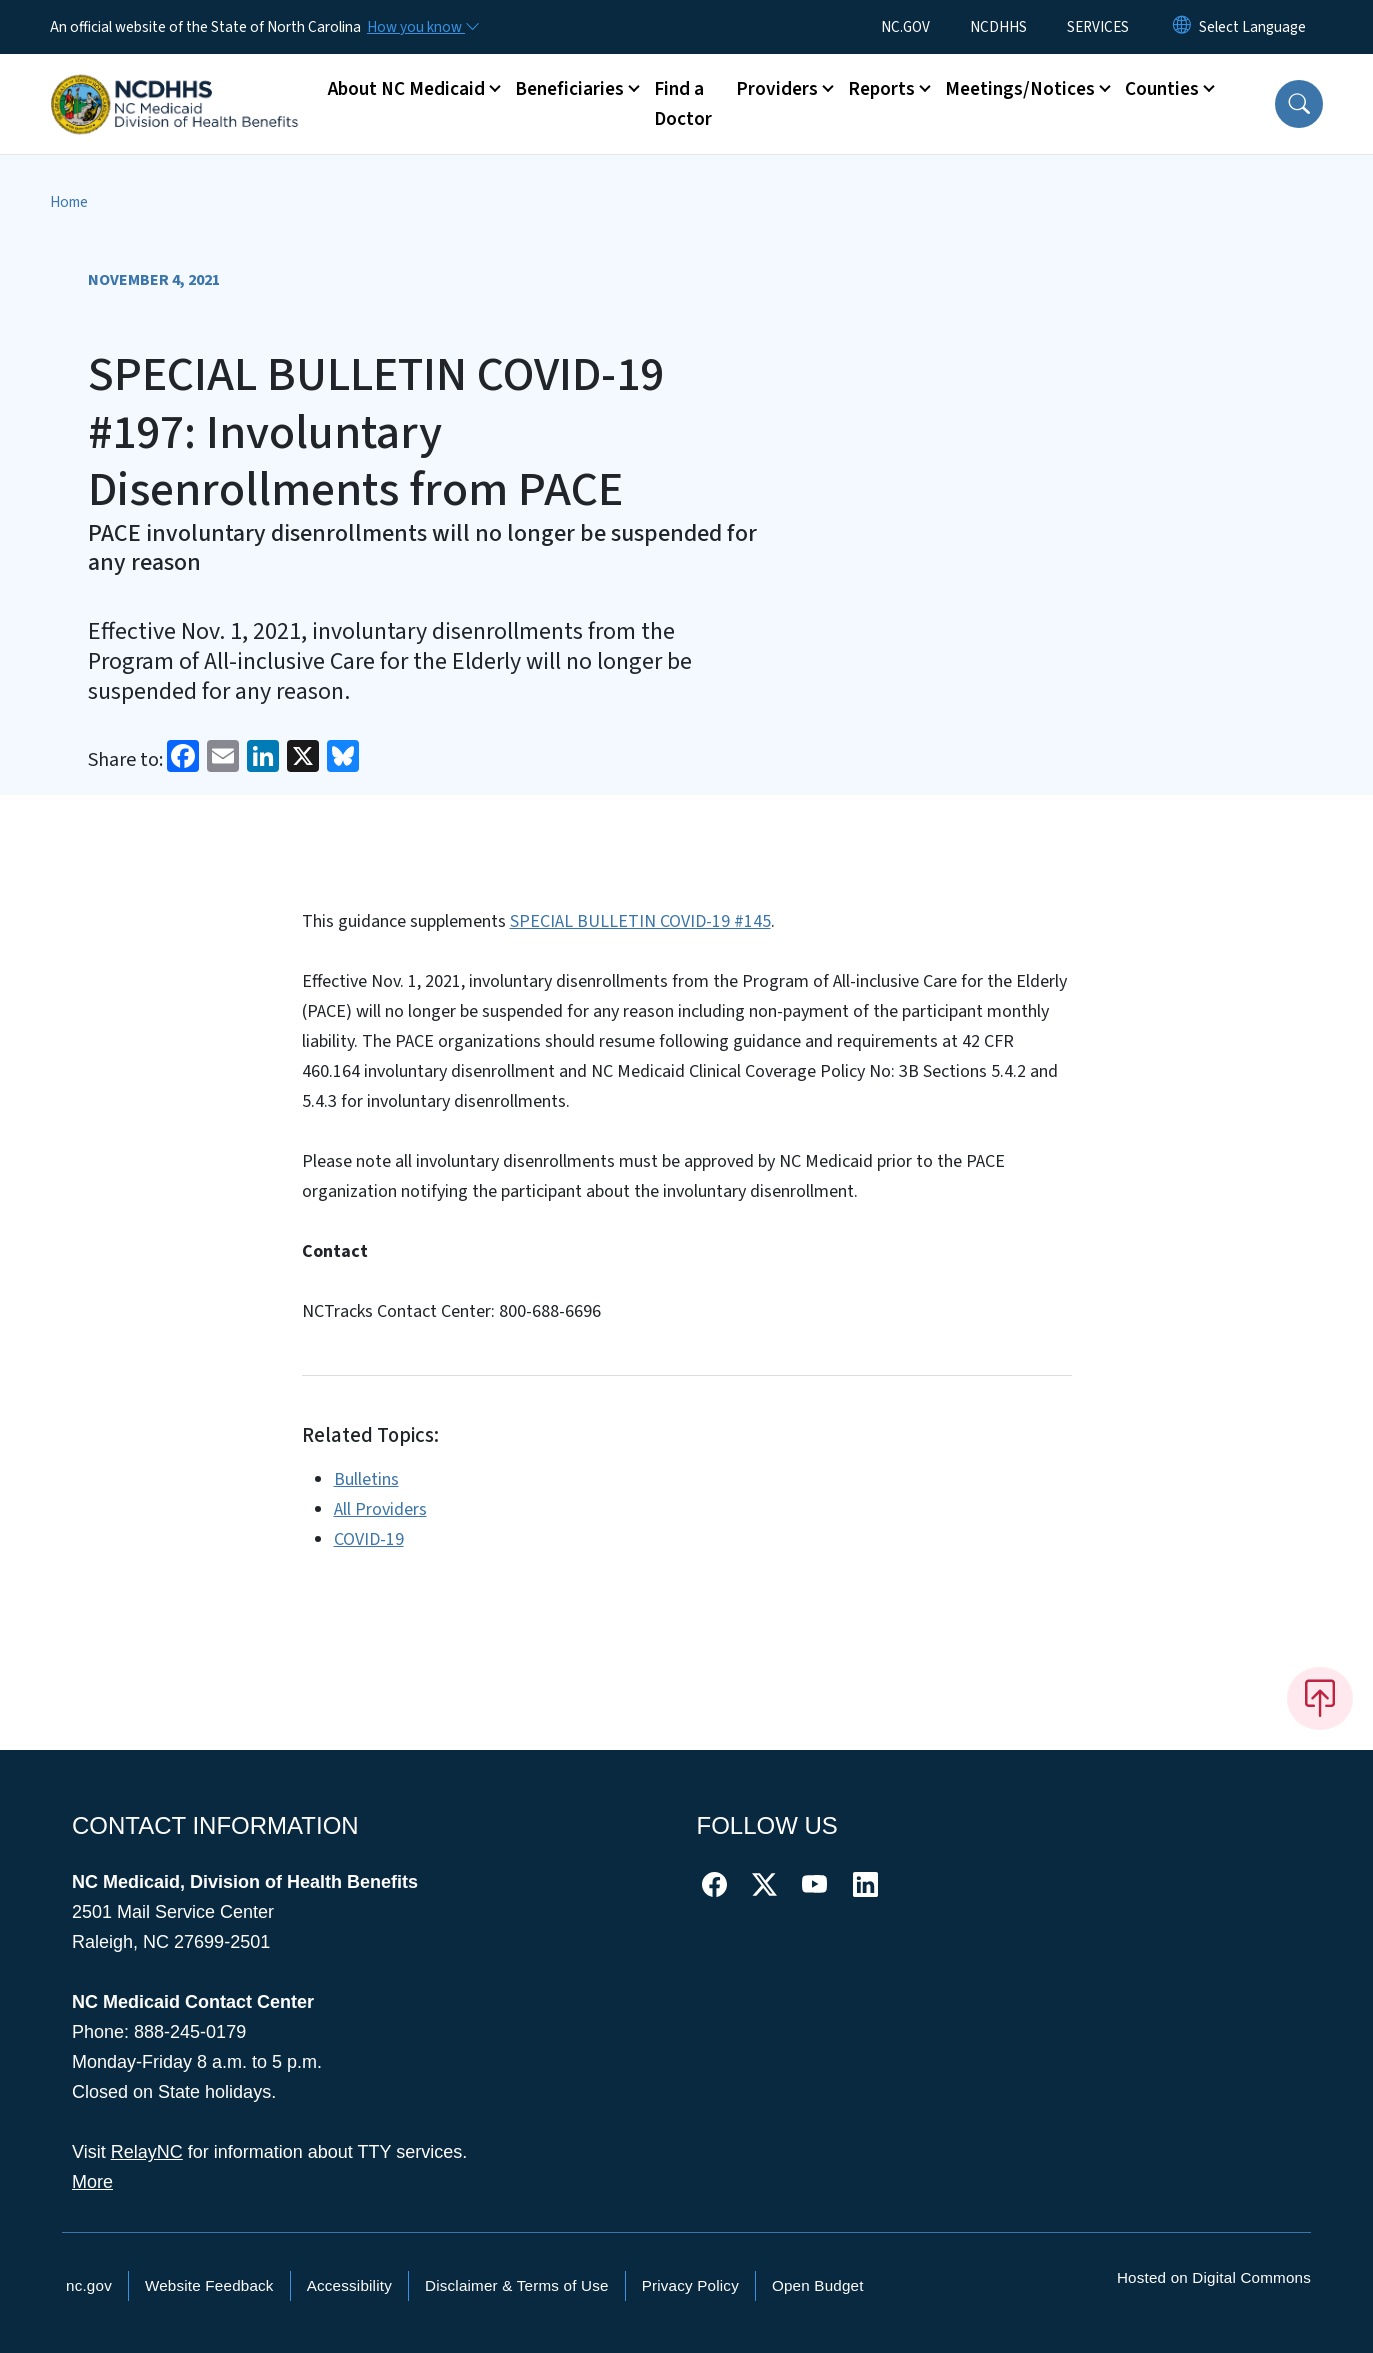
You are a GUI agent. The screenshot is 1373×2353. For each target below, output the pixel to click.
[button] (1299, 104)
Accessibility (349, 2285)
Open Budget (818, 2285)
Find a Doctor (683, 104)
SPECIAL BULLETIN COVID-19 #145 (640, 921)
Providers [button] (777, 89)
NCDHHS (998, 27)
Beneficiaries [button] (569, 89)
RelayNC (147, 2152)
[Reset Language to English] (1182, 27)
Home (69, 202)
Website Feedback (209, 2285)
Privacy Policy (690, 2285)
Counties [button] (1162, 89)
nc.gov (89, 2285)
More (92, 2182)
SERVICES (1098, 27)
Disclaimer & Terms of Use (517, 2285)
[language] (1252, 27)
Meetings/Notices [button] (1020, 89)
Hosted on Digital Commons (1214, 2277)
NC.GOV (905, 27)
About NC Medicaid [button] (406, 89)
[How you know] (422, 27)
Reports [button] (881, 89)
